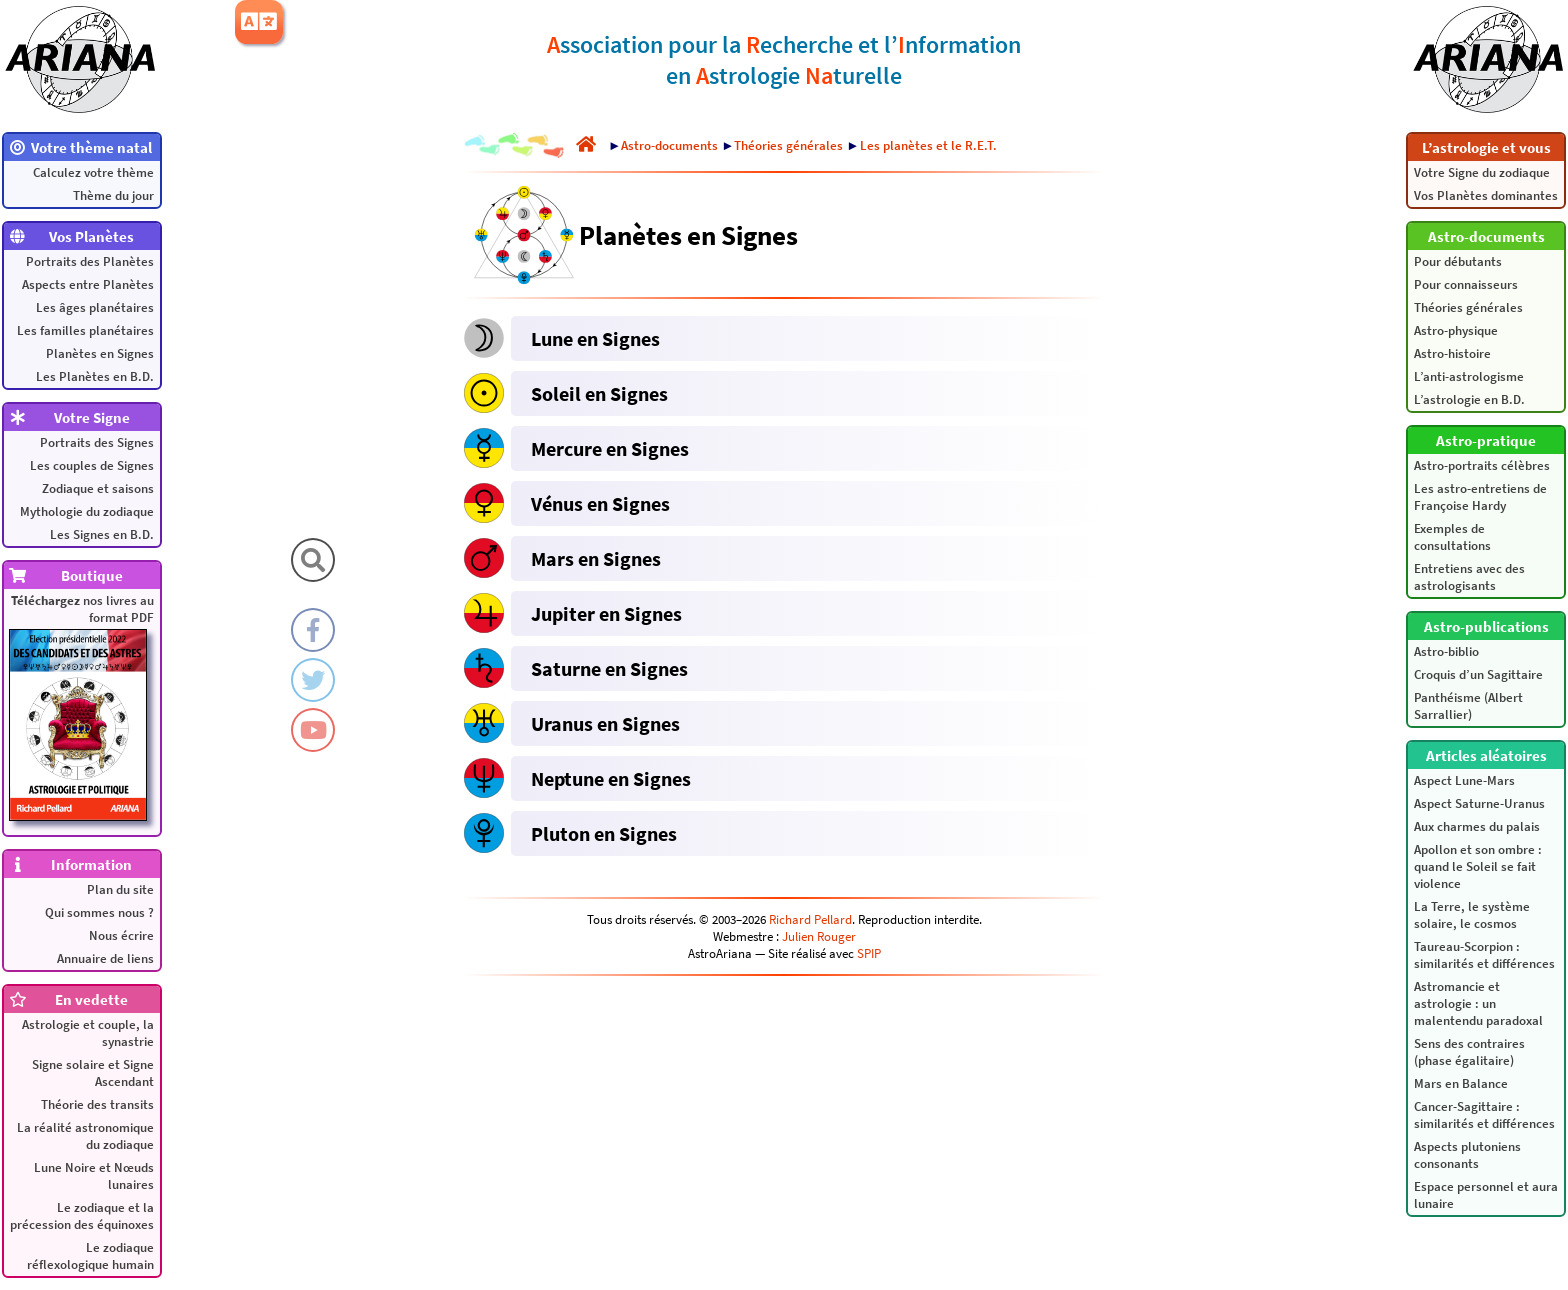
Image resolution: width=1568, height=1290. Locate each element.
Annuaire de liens (105, 958)
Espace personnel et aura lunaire (1486, 1195)
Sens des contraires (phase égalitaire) (1469, 1052)
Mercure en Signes (610, 448)
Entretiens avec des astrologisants (1469, 577)
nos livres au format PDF (81, 706)
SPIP (869, 953)
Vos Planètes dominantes (1486, 195)
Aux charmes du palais (1477, 826)
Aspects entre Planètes (88, 284)
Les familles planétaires (85, 330)
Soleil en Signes (599, 393)
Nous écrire (121, 935)
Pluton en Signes (604, 833)
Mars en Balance (1461, 1083)
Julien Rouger (819, 936)
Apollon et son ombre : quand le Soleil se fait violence (1478, 866)
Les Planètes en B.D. (95, 376)
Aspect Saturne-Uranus (1479, 803)
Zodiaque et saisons (98, 488)
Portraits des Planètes (90, 261)
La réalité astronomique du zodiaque (85, 1136)
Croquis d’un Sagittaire (1478, 674)
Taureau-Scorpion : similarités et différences (1484, 955)
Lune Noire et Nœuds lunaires (94, 1176)
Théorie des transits (97, 1104)
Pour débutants (1458, 261)
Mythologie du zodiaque (87, 511)
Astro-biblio (1446, 651)
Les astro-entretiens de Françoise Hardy (1480, 497)
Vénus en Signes (600, 503)
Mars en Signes (596, 558)
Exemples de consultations (1452, 537)
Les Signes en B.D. (102, 534)
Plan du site (120, 889)
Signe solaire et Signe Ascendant (93, 1073)
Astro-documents (669, 145)
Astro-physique (1456, 330)
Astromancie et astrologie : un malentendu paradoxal (1478, 1003)
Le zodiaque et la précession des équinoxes (82, 1216)
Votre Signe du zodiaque (1482, 172)
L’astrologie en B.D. (1469, 399)
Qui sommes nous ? (99, 912)
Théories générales (1468, 307)
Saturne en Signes (609, 668)
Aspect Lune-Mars (1464, 780)
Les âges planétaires (95, 307)
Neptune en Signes (611, 778)
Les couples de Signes (92, 465)
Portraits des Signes (97, 442)
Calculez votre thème (93, 172)
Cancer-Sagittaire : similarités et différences (1484, 1115)
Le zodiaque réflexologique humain (90, 1256)
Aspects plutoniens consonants (1467, 1155)
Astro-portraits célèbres (1482, 465)
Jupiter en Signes (606, 613)
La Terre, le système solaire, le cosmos (1472, 915)
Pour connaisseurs (1466, 284)
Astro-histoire (1452, 353)
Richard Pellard (810, 919)
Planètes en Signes (100, 353)
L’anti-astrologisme (1469, 376)
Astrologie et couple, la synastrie (88, 1033)
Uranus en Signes (605, 723)
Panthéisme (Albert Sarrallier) (1468, 706)
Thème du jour (113, 195)
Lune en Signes (595, 338)
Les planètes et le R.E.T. (928, 145)
